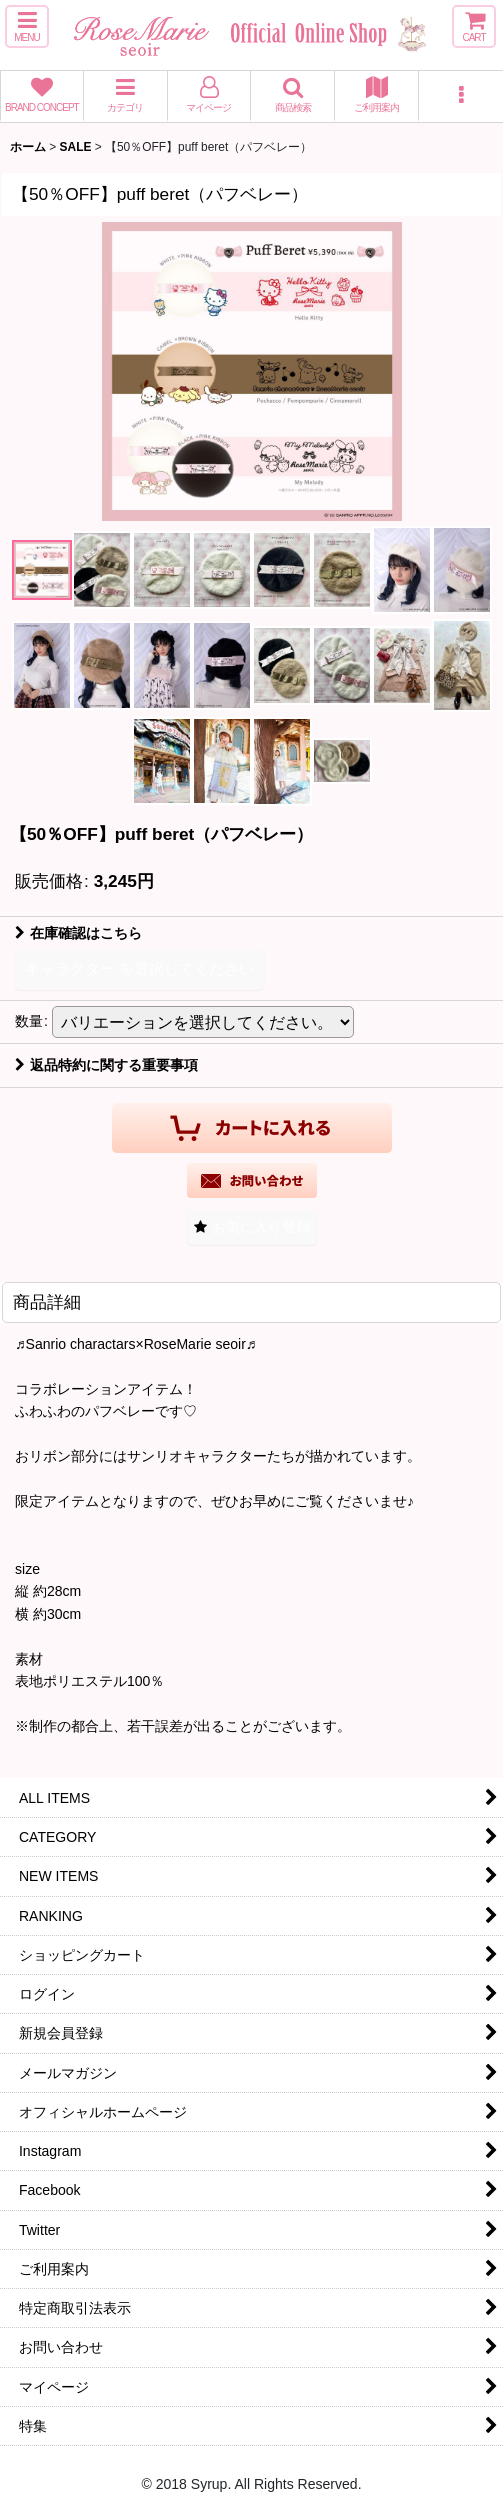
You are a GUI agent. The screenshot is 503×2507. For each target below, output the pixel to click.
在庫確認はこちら (78, 933)
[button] (27, 26)
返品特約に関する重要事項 (106, 1065)
